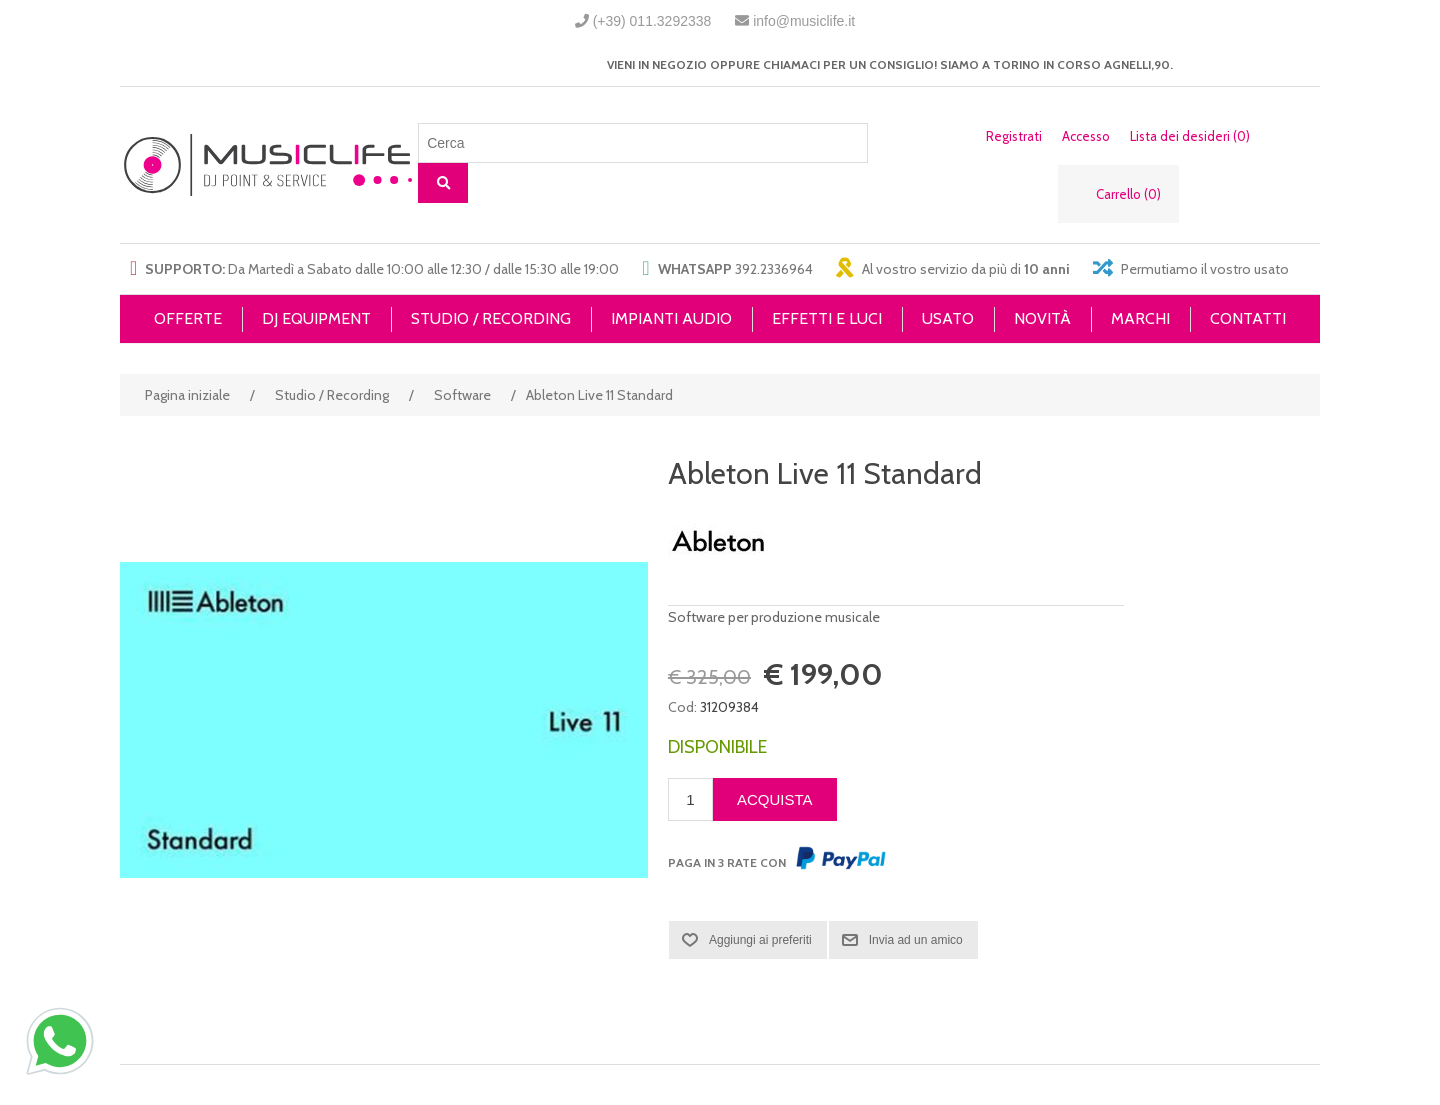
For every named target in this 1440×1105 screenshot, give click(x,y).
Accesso (1086, 136)
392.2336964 (774, 269)
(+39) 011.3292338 (652, 21)
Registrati (1014, 136)
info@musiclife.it (804, 21)
